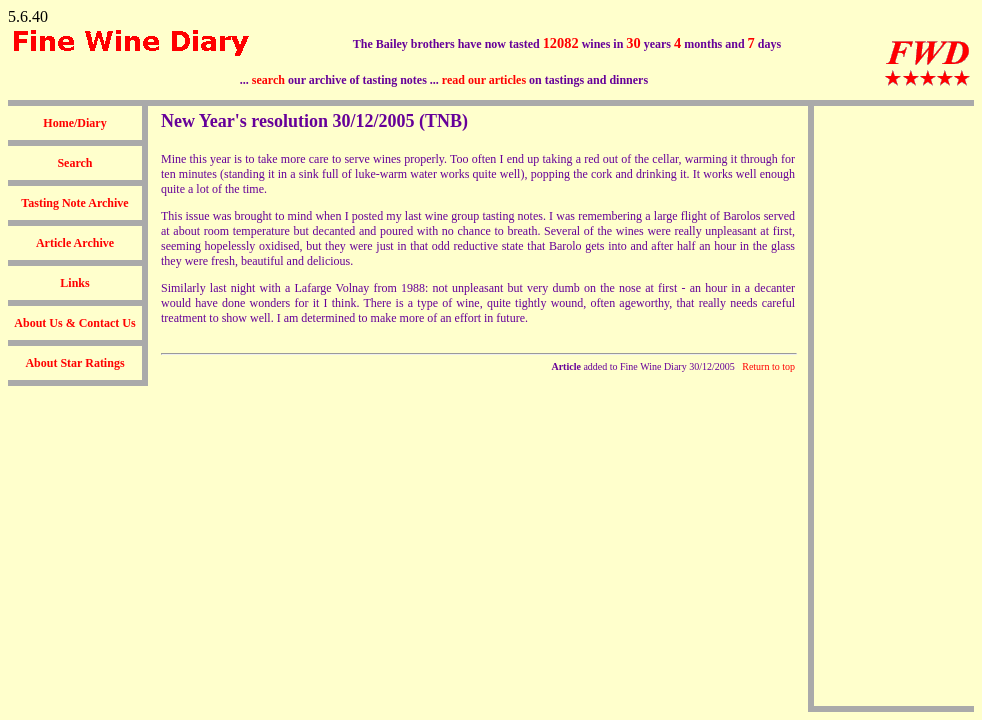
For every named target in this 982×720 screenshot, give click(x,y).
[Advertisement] (894, 406)
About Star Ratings (74, 363)
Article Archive (75, 243)
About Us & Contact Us (74, 323)
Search (74, 163)
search (268, 80)
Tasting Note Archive (74, 203)
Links (74, 283)
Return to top (768, 366)
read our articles (484, 80)
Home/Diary (74, 123)
